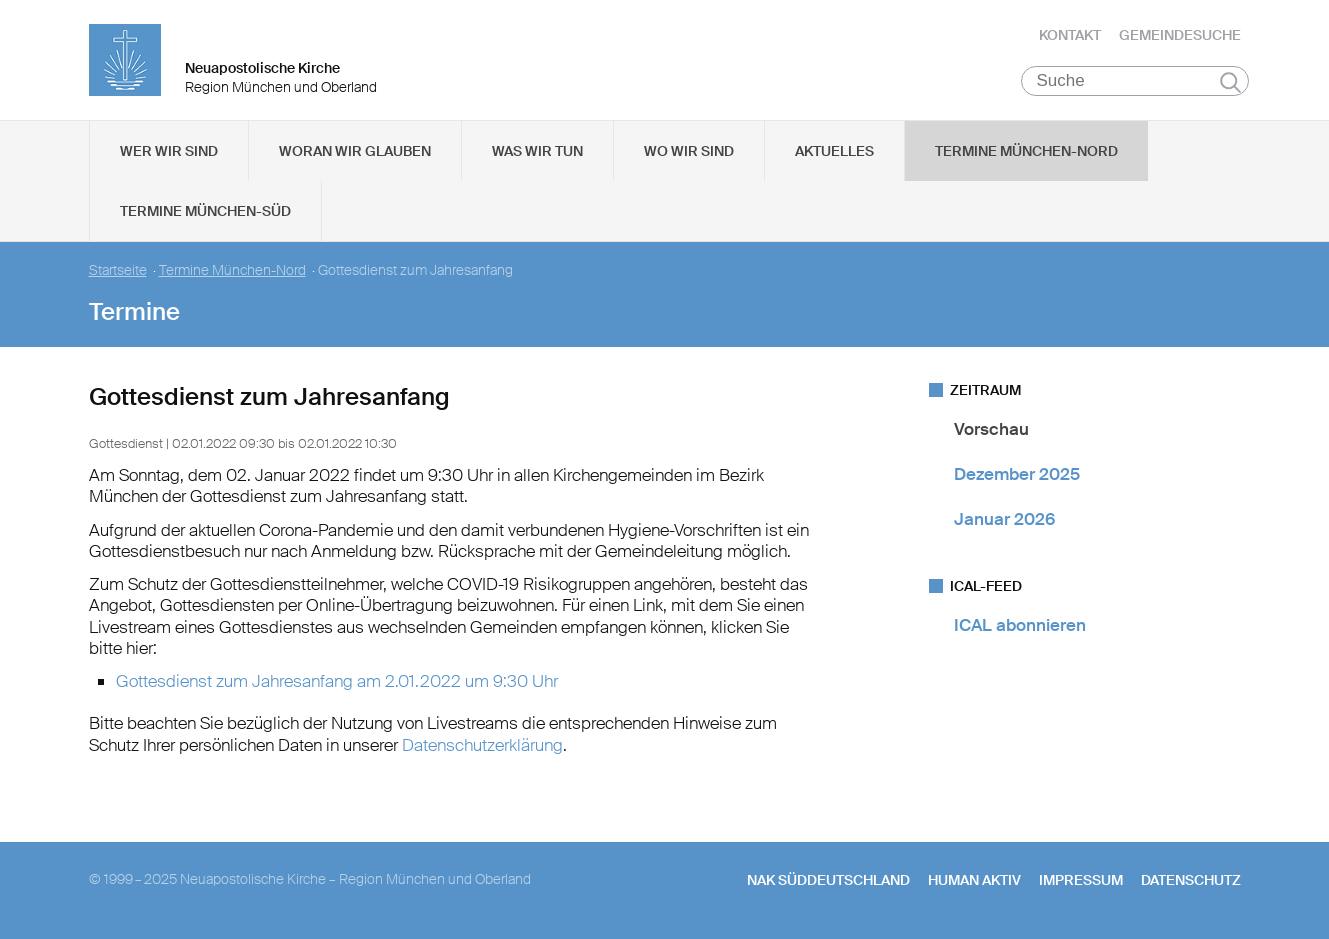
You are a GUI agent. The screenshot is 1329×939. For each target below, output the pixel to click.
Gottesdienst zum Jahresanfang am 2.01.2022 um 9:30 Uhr (337, 681)
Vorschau (991, 429)
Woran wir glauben (355, 151)
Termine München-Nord (1026, 151)
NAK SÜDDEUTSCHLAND (828, 880)
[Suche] (1135, 81)
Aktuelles (834, 151)
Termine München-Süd (205, 211)
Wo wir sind (689, 151)
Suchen (1230, 82)
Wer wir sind (169, 151)
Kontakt (1070, 35)
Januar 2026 (1004, 520)
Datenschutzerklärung (482, 745)
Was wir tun (537, 151)
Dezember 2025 (1017, 474)
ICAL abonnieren (1020, 625)
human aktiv (974, 880)
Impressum (1081, 880)
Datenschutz (1191, 880)
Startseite (118, 270)
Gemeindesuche (1180, 35)
